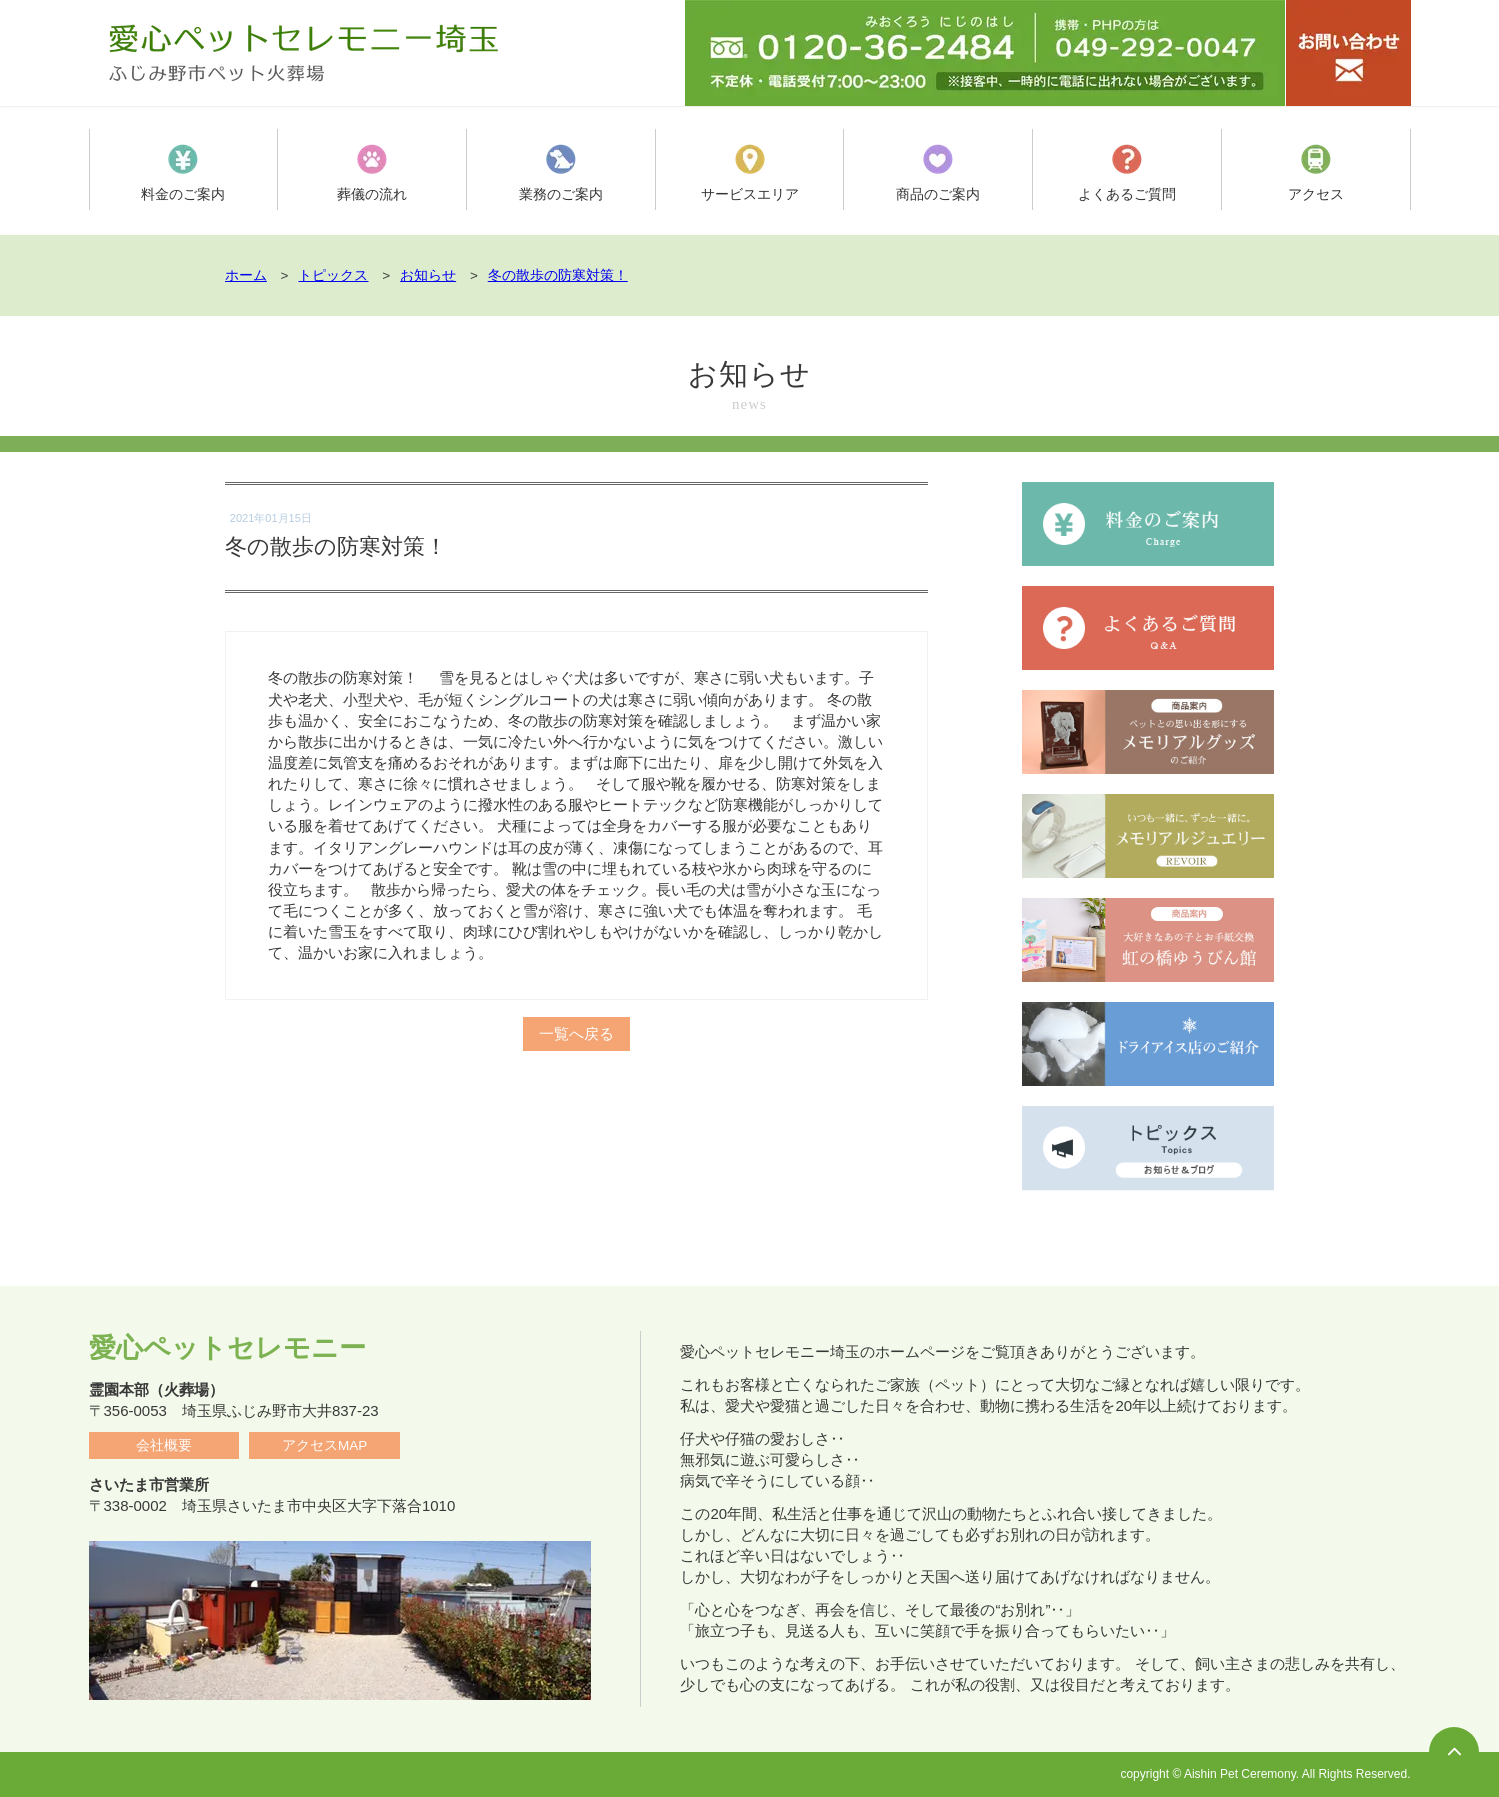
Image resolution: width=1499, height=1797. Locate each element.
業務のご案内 (561, 173)
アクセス (1316, 173)
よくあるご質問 (1126, 173)
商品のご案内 (938, 173)
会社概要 (164, 1445)
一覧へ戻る (576, 1024)
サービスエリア (749, 173)
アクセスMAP (324, 1445)
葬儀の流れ (372, 173)
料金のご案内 (183, 173)
